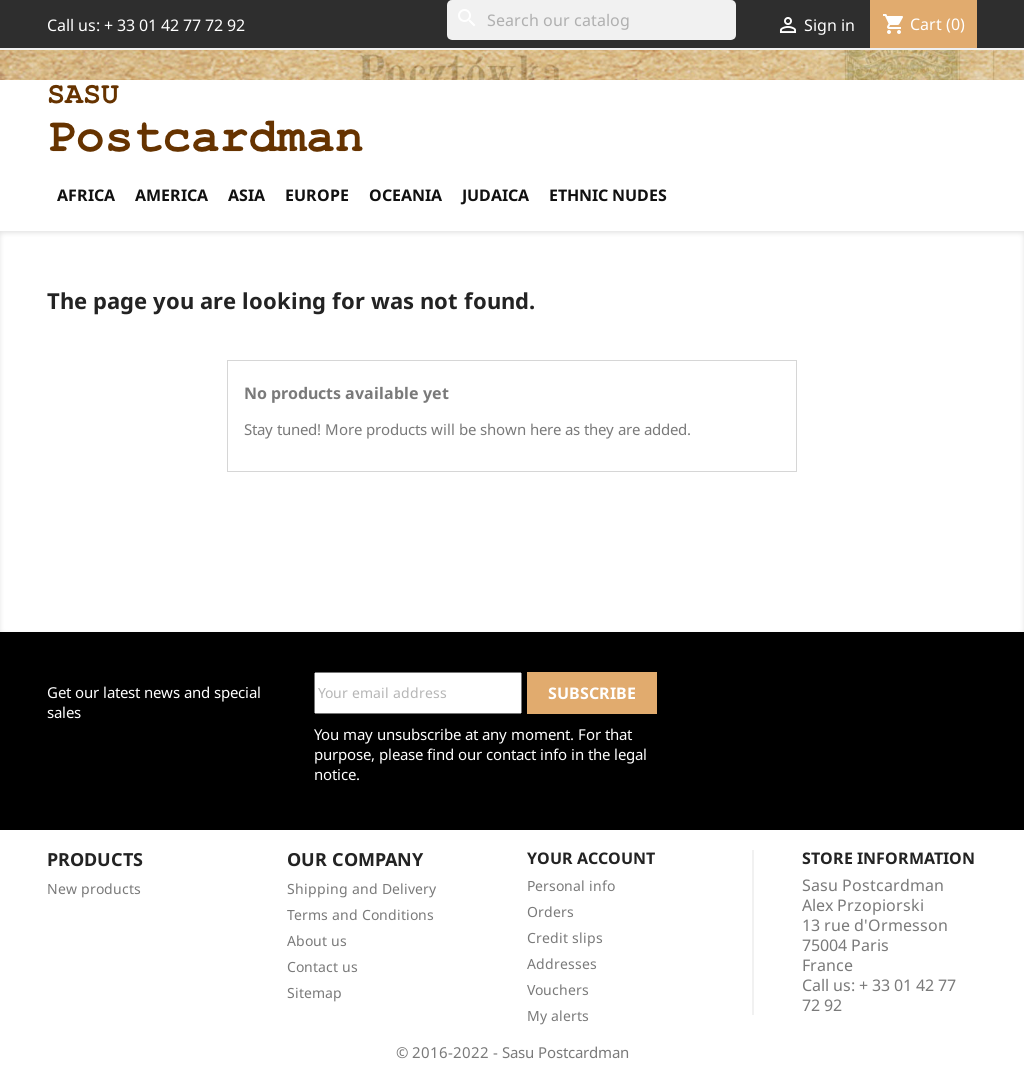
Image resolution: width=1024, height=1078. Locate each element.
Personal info (571, 885)
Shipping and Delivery (361, 888)
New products (94, 888)
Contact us (322, 966)
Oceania (405, 195)
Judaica (495, 195)
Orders (550, 911)
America (171, 195)
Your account (591, 858)
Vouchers (558, 989)
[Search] (591, 20)
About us (317, 940)
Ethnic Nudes (608, 195)
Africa (86, 195)
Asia (246, 195)
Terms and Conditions (360, 914)
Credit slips (565, 937)
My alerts (558, 1015)
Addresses (562, 963)
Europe (317, 195)
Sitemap (314, 992)
